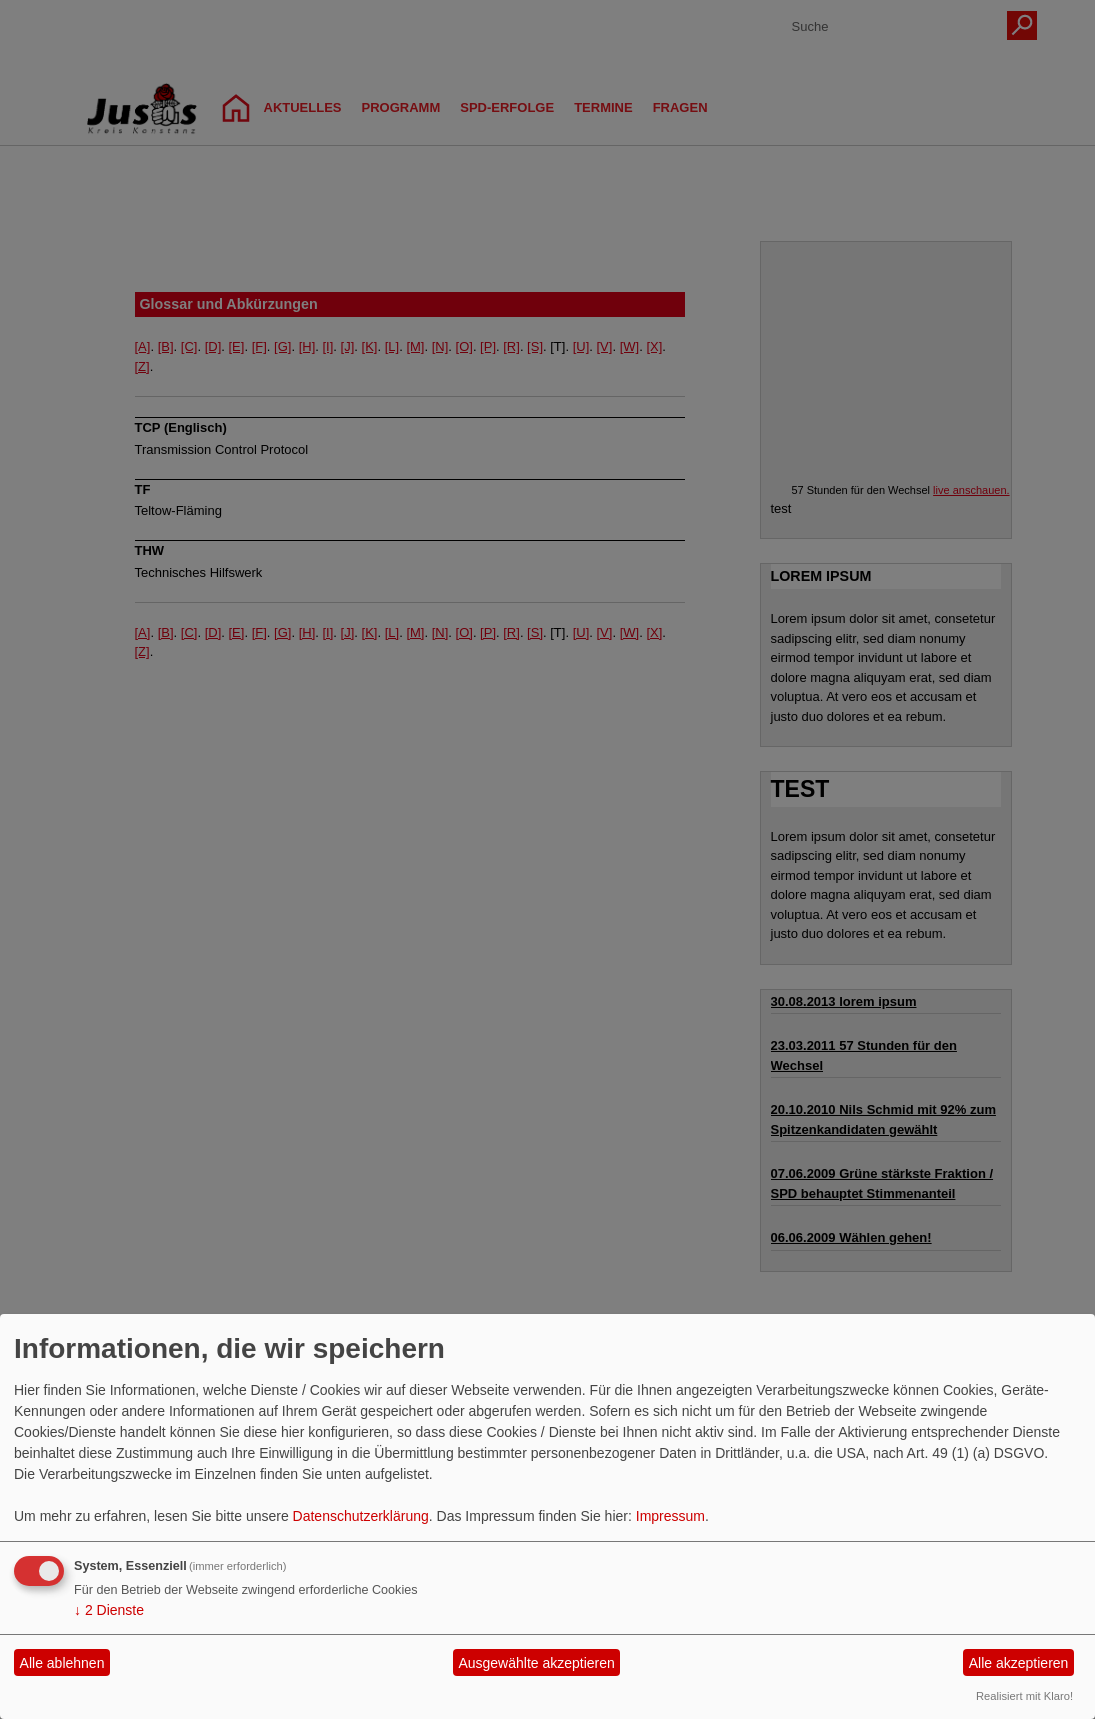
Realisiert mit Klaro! (1024, 1696)
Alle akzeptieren (1019, 1663)
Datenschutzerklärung (361, 1516)
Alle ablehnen (62, 1663)
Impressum (670, 1516)
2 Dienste (109, 1610)
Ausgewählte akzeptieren (536, 1663)
